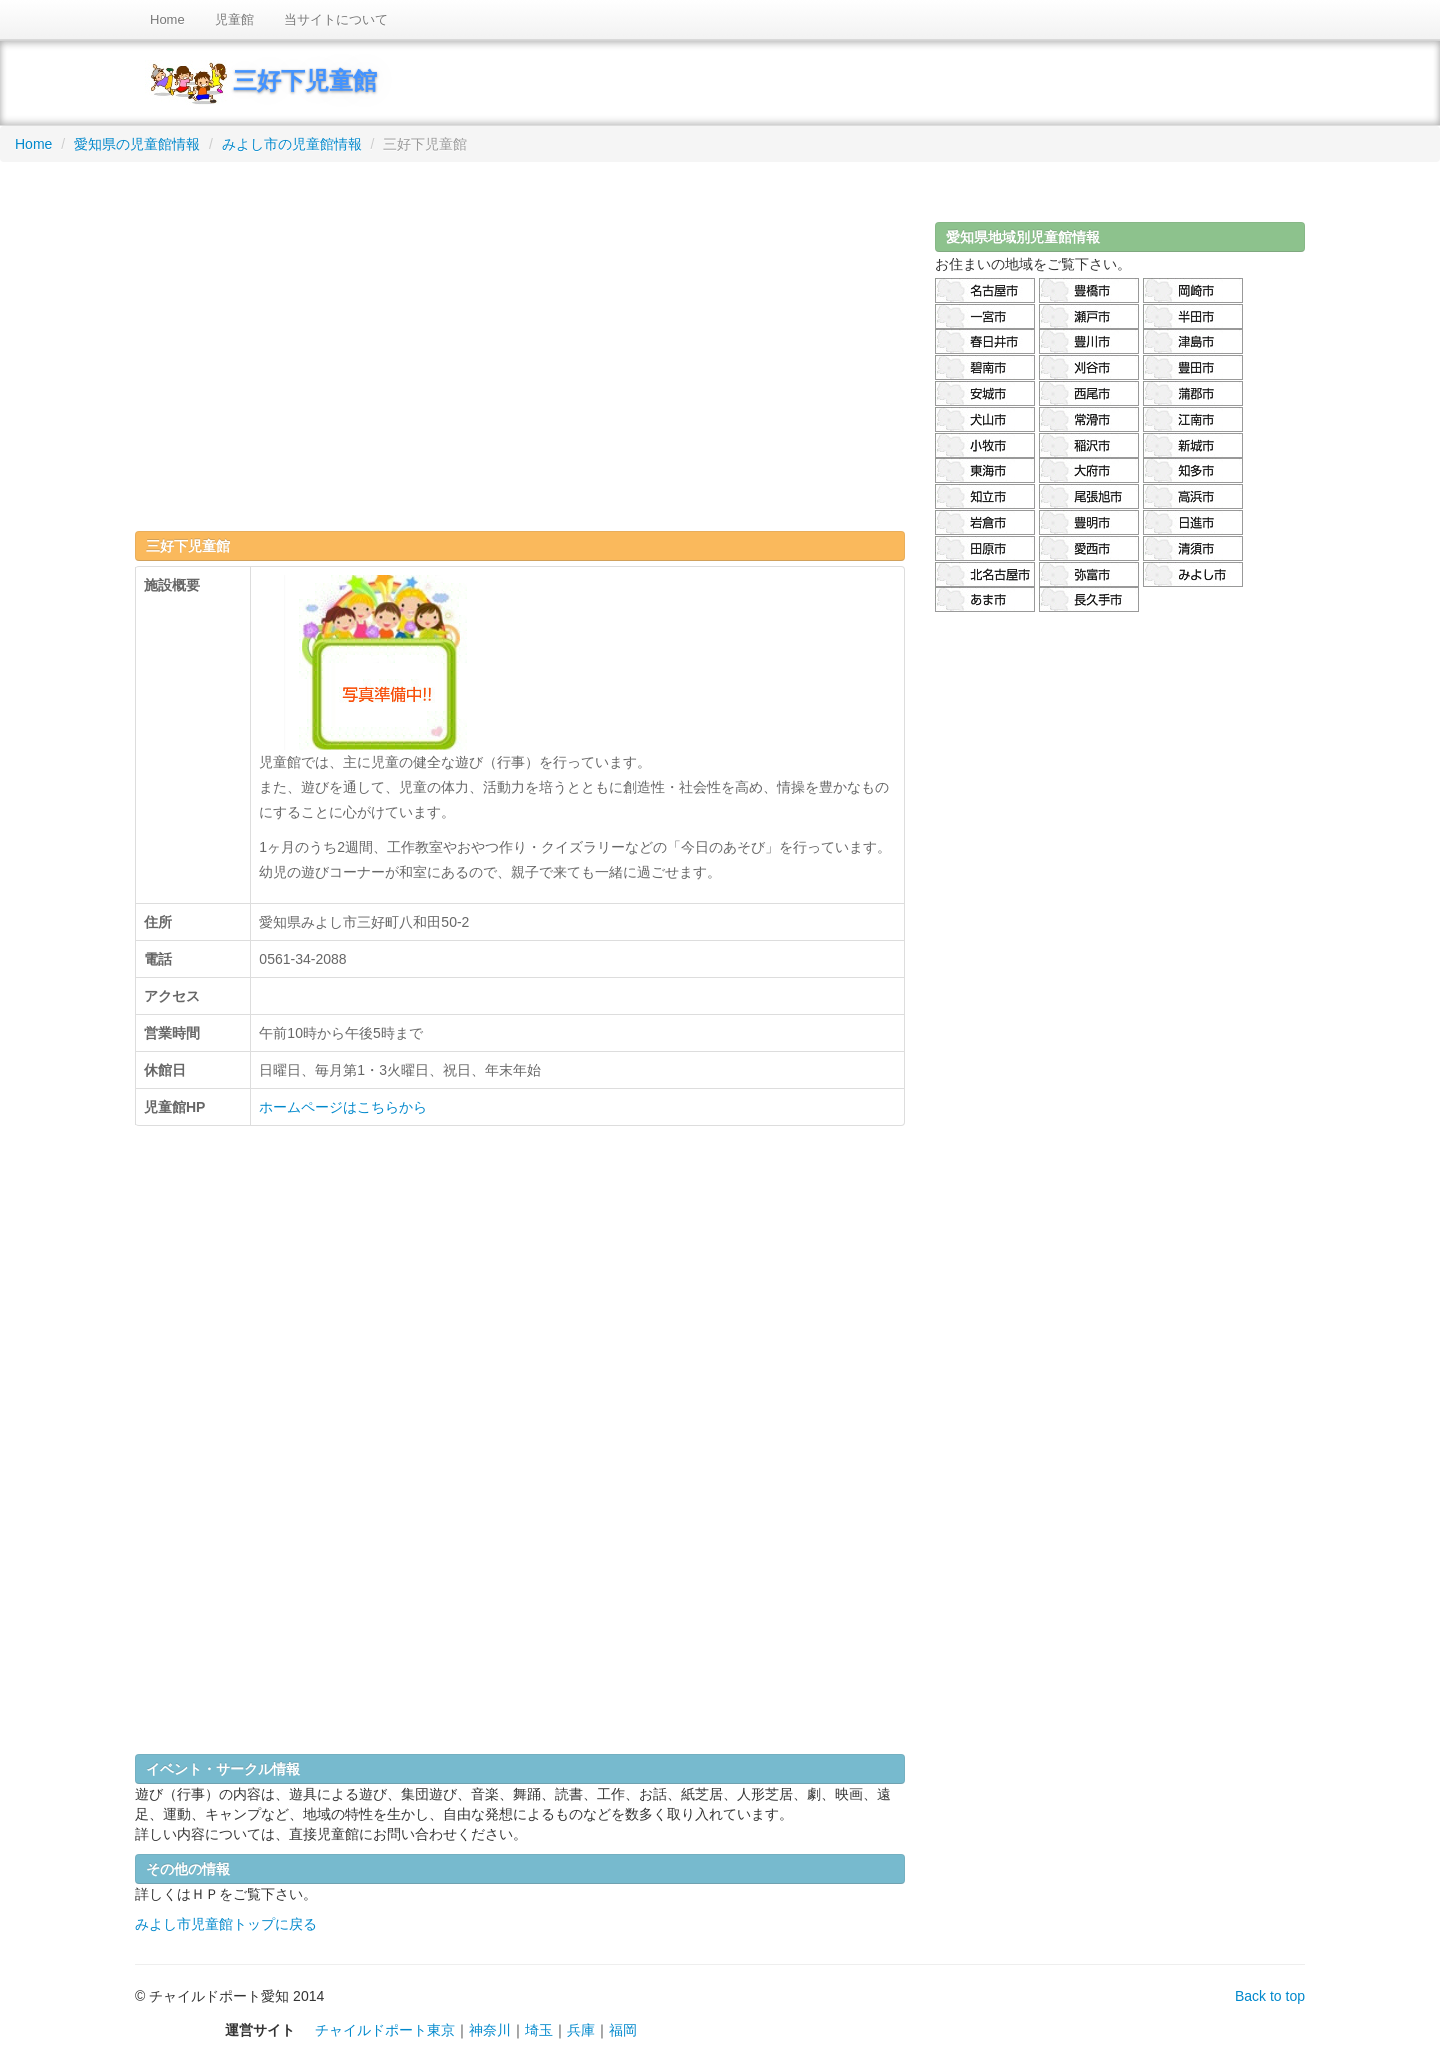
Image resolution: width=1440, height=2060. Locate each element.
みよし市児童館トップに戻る (226, 1924)
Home (167, 19)
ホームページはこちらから (343, 1107)
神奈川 (490, 2030)
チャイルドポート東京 (385, 2030)
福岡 (623, 2030)
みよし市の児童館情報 (292, 144)
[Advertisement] (520, 339)
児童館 (234, 19)
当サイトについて (336, 19)
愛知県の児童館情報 (137, 144)
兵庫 (581, 2030)
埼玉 (539, 2030)
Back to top (1270, 1996)
